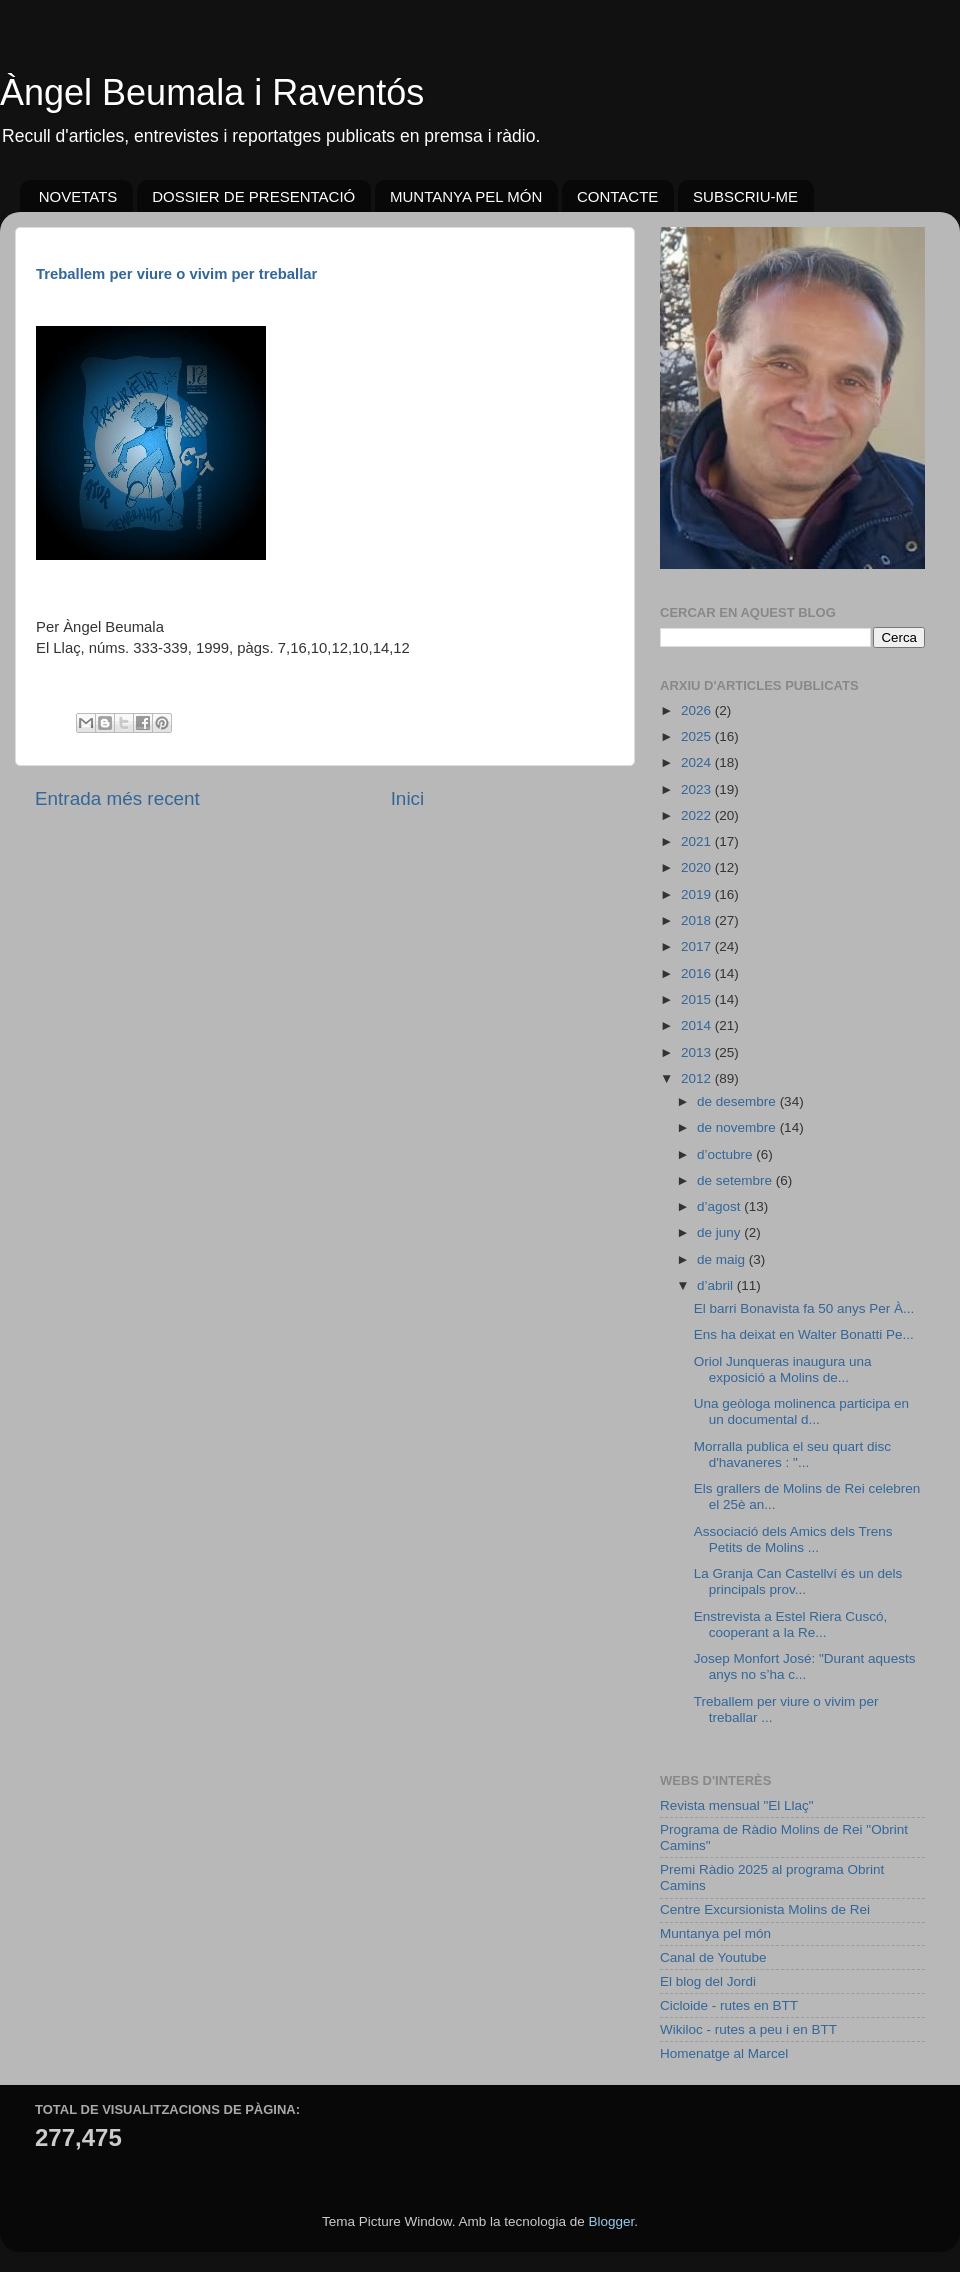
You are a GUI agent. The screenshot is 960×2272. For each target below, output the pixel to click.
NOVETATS (78, 196)
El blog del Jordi (708, 1981)
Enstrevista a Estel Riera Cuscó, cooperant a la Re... (791, 1624)
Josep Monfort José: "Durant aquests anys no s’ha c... (805, 1666)
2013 (698, 1052)
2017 (698, 946)
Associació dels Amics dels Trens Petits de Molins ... (793, 1539)
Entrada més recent (117, 798)
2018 (698, 920)
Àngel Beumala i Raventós (212, 92)
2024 (698, 762)
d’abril (717, 1285)
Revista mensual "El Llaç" (737, 1805)
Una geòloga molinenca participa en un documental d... (801, 1411)
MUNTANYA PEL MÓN (466, 196)
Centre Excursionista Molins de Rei (765, 1909)
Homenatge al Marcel (724, 2053)
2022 (698, 815)
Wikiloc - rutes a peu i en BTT (748, 2029)
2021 (698, 841)
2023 (698, 789)
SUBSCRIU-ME (745, 196)
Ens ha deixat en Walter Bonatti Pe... (804, 1334)
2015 (698, 999)
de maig (723, 1259)
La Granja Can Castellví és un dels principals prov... (798, 1581)
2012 (698, 1078)
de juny (720, 1232)
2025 (698, 736)
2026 (698, 710)
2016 (698, 973)
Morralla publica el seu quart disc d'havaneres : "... (792, 1454)
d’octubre (726, 1154)
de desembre (738, 1101)
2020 (698, 867)
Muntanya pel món (715, 1933)
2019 (698, 894)
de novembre (738, 1127)
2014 (698, 1025)
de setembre (736, 1180)
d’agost (720, 1206)
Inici (408, 798)
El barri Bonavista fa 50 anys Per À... (804, 1308)
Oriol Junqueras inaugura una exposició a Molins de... (783, 1369)
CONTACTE (617, 196)
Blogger (611, 2221)
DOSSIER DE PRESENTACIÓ (253, 196)
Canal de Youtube (713, 1957)
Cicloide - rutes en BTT (729, 2005)
